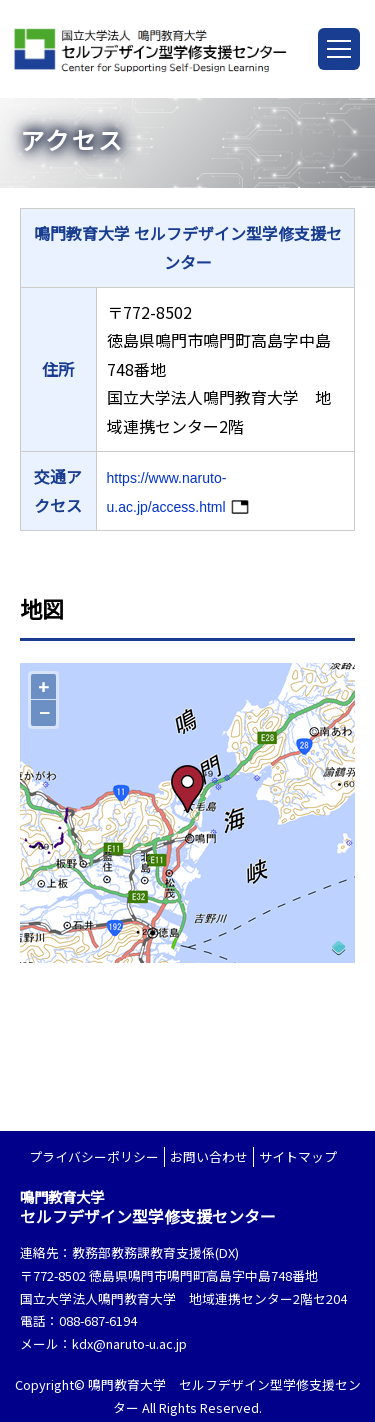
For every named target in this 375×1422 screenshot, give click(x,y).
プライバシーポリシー (94, 1156)
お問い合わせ (209, 1156)
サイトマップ (298, 1156)
